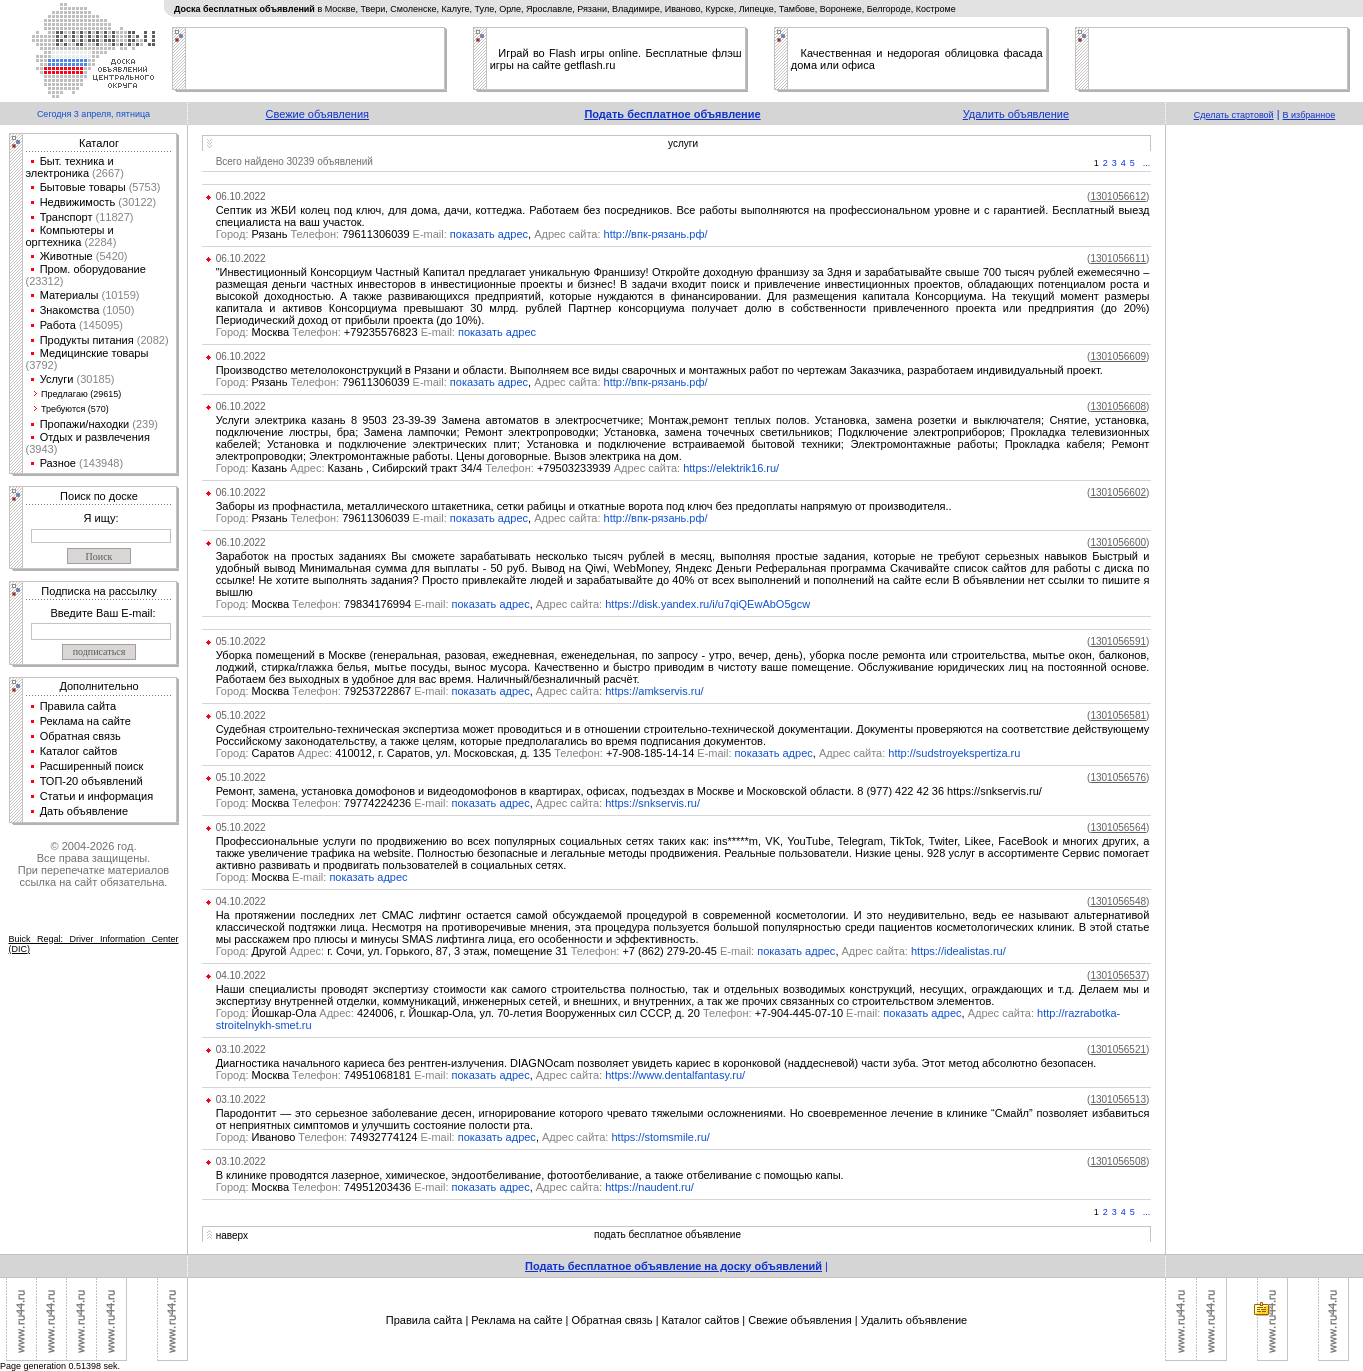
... (1147, 163)
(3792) (42, 365)
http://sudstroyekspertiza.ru (954, 753)
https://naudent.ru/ (649, 1187)
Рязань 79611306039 (333, 234)
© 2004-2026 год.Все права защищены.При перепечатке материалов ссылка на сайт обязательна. (93, 864)
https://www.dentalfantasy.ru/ (675, 1075)
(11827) (113, 217)
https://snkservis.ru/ (652, 803)
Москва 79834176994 (334, 604)
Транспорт (66, 217)
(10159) (119, 295)
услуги (683, 143)
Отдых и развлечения (95, 437)
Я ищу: (101, 518)
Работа (58, 325)
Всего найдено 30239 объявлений (294, 161)
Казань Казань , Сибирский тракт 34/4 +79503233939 (413, 468)
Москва (273, 877)
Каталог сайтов (79, 751)
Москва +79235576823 (337, 332)
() (1118, 196)
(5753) (143, 187)
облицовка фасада (994, 53)
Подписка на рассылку (98, 591)
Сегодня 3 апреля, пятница (93, 114)
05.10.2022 (241, 641)
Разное (58, 463)
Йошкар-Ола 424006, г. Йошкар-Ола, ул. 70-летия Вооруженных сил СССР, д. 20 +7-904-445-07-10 (550, 1013)
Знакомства (70, 310)
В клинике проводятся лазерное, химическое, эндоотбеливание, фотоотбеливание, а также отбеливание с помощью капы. (531, 1175)
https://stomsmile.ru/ (660, 1137)
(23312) (45, 281)
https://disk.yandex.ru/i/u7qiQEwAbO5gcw (707, 604)
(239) (143, 424)
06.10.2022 (241, 196)
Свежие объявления (317, 114)
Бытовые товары (83, 187)
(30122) (135, 202)
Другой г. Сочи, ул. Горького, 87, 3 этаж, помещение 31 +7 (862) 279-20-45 (487, 951)
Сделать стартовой (1234, 115)
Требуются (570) (75, 409)
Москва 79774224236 (334, 803)
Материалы (69, 295)
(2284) (98, 242)
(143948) (99, 463)
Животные (66, 256)
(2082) (151, 340)
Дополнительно (98, 686)
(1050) (116, 310)
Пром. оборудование (93, 269)
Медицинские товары (94, 353)
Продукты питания (87, 340)
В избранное (1309, 115)
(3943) (42, 449)
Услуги (57, 379)
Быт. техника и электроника (70, 167)
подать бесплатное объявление (667, 1234)
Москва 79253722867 (334, 691)
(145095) (99, 325)
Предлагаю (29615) (81, 394)
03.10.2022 (241, 1049)
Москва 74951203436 (334, 1187)
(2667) (106, 173)
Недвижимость (78, 202)
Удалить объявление (1016, 114)
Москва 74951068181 (334, 1075)
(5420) (110, 256)
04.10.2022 (241, 901)
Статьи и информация (97, 796)
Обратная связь (80, 736)
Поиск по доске (99, 496)
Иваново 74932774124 (337, 1137)
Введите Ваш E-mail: (102, 613)
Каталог (99, 143)
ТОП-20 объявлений (91, 781)
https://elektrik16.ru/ (731, 468)
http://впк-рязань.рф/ (656, 234)
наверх (232, 1235)
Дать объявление (84, 811)
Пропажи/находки (85, 424)
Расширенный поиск (92, 766)
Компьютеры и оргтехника (70, 236)
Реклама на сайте (85, 721)
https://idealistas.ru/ (958, 951)
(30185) (93, 379)
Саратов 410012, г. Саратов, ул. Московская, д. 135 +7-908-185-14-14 (475, 753)
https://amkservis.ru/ (654, 691)
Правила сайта (78, 706)
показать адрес (489, 234)
